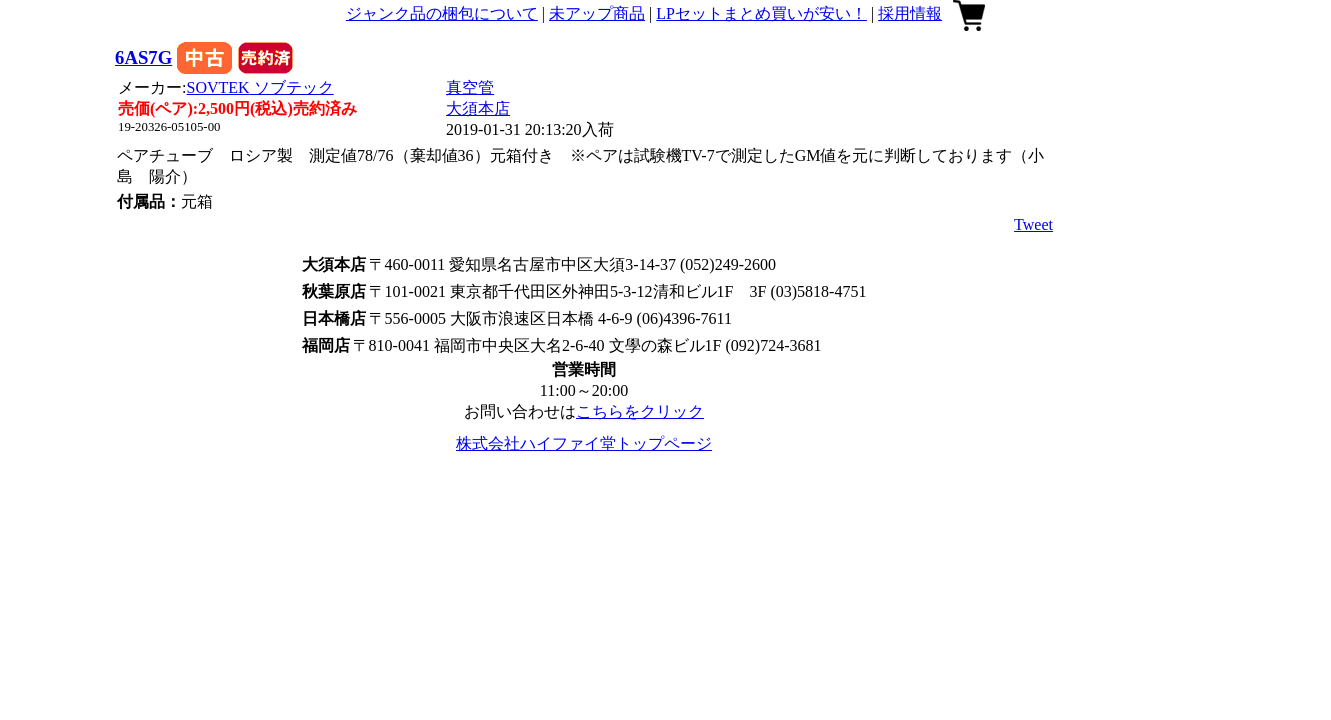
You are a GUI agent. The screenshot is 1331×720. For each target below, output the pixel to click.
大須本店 (478, 108)
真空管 (470, 87)
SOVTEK (260, 87)
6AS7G (143, 57)
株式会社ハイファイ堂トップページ (584, 443)
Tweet (1033, 224)
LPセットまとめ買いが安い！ (761, 13)
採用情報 (910, 13)
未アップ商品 (597, 13)
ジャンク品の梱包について (442, 13)
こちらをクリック (640, 411)
